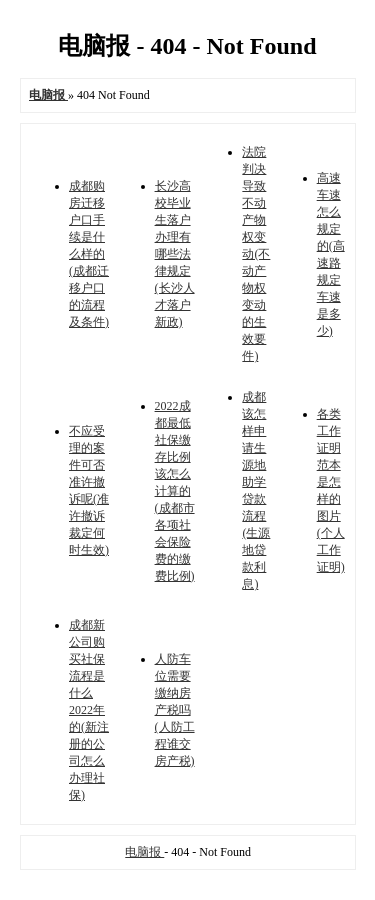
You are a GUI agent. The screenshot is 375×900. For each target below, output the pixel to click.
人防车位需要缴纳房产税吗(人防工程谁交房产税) (175, 710)
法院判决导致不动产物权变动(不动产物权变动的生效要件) (256, 254)
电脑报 (144, 852)
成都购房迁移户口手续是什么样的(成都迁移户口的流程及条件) (89, 254)
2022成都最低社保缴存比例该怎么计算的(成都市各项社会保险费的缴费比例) (175, 491)
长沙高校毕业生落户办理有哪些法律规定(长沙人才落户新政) (175, 254)
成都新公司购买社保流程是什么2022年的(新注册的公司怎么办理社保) (89, 710)
